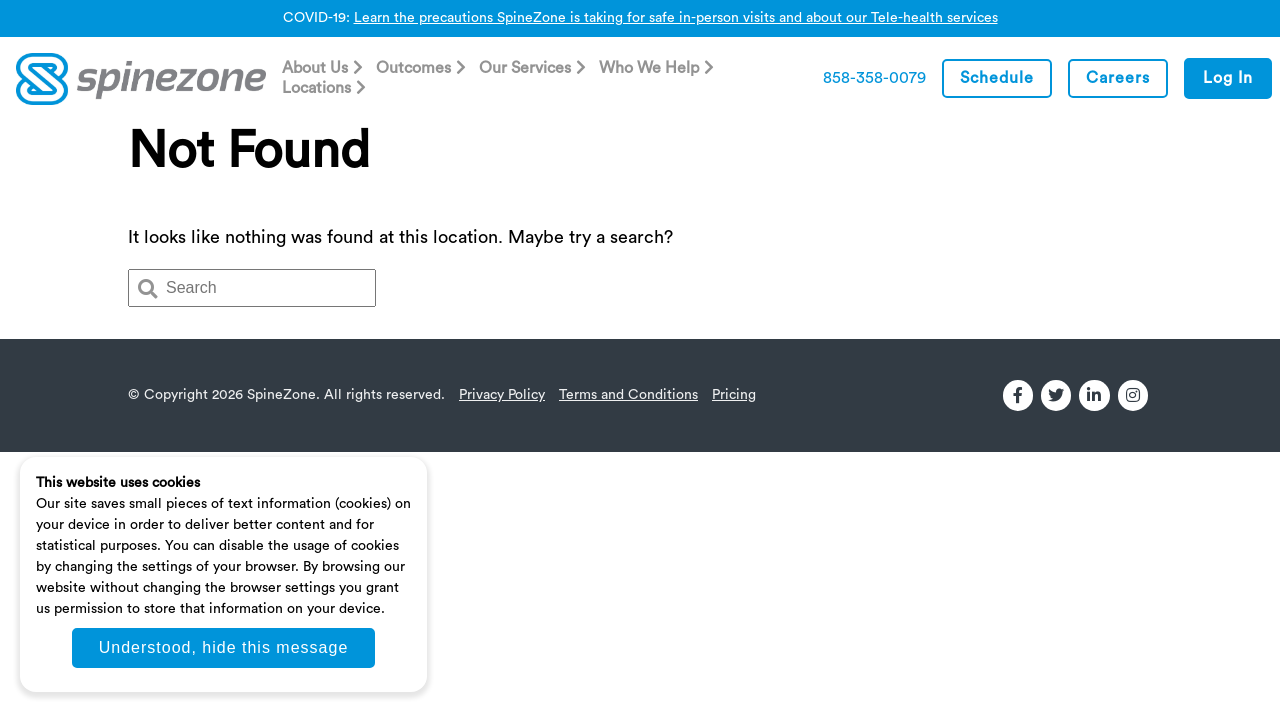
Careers (1118, 78)
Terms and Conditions (628, 395)
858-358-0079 (874, 78)
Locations (316, 88)
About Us (315, 68)
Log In (1228, 78)
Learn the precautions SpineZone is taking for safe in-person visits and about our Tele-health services (676, 18)
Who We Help (649, 68)
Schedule (997, 78)
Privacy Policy (502, 395)
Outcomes (413, 68)
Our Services (525, 68)
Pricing (734, 395)
